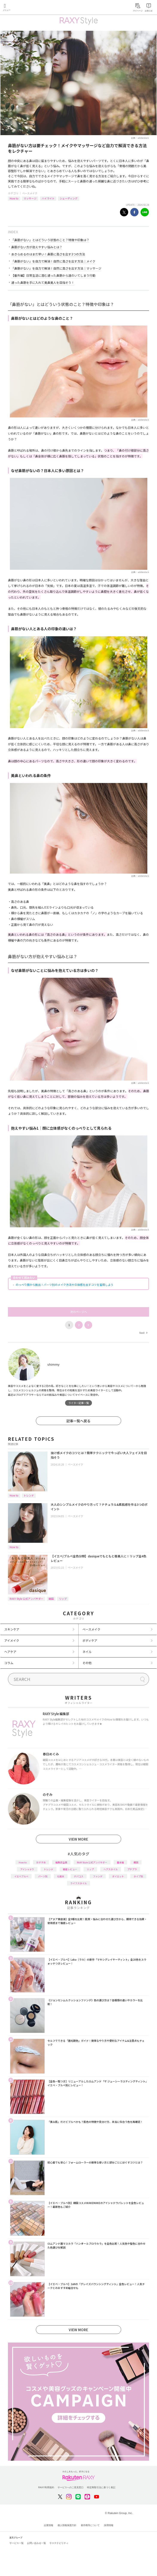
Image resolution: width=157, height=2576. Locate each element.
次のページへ (78, 1312)
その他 (86, 1663)
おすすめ (41, 1862)
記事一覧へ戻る (78, 1420)
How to (14, 198)
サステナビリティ (58, 2543)
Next (143, 1332)
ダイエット (118, 1876)
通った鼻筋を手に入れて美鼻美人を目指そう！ (42, 282)
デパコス (78, 1876)
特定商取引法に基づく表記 (101, 2487)
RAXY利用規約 (46, 2487)
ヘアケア (10, 1651)
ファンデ (97, 1876)
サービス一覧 (16, 2543)
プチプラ (132, 1869)
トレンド (29, 1495)
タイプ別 (138, 1876)
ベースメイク (29, 193)
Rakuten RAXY (23, 7)
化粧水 (60, 1876)
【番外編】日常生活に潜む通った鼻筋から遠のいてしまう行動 (53, 275)
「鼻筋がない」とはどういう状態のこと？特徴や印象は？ (50, 240)
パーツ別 (42, 1876)
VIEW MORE (78, 1839)
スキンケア (11, 1629)
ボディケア (89, 1640)
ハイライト (48, 198)
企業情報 (48, 2525)
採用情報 (108, 2525)
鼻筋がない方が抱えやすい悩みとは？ (36, 247)
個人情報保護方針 (67, 2525)
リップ (63, 1598)
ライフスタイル (78, 1883)
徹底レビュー (70, 1869)
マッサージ (30, 198)
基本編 (120, 1862)
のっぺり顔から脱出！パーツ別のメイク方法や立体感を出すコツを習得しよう (64, 1285)
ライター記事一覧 (78, 1403)
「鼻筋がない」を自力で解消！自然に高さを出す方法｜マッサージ (56, 268)
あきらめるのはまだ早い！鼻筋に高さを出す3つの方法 (48, 254)
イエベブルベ (21, 1876)
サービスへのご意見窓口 (71, 2487)
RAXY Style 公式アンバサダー (26, 1598)
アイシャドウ (27, 1869)
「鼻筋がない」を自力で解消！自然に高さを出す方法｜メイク (53, 261)
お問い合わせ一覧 (36, 2543)
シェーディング (69, 198)
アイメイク (11, 1640)
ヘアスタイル (111, 1869)
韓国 (51, 1598)
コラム (8, 1663)
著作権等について (90, 2525)
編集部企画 (61, 1862)
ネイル (86, 1651)
